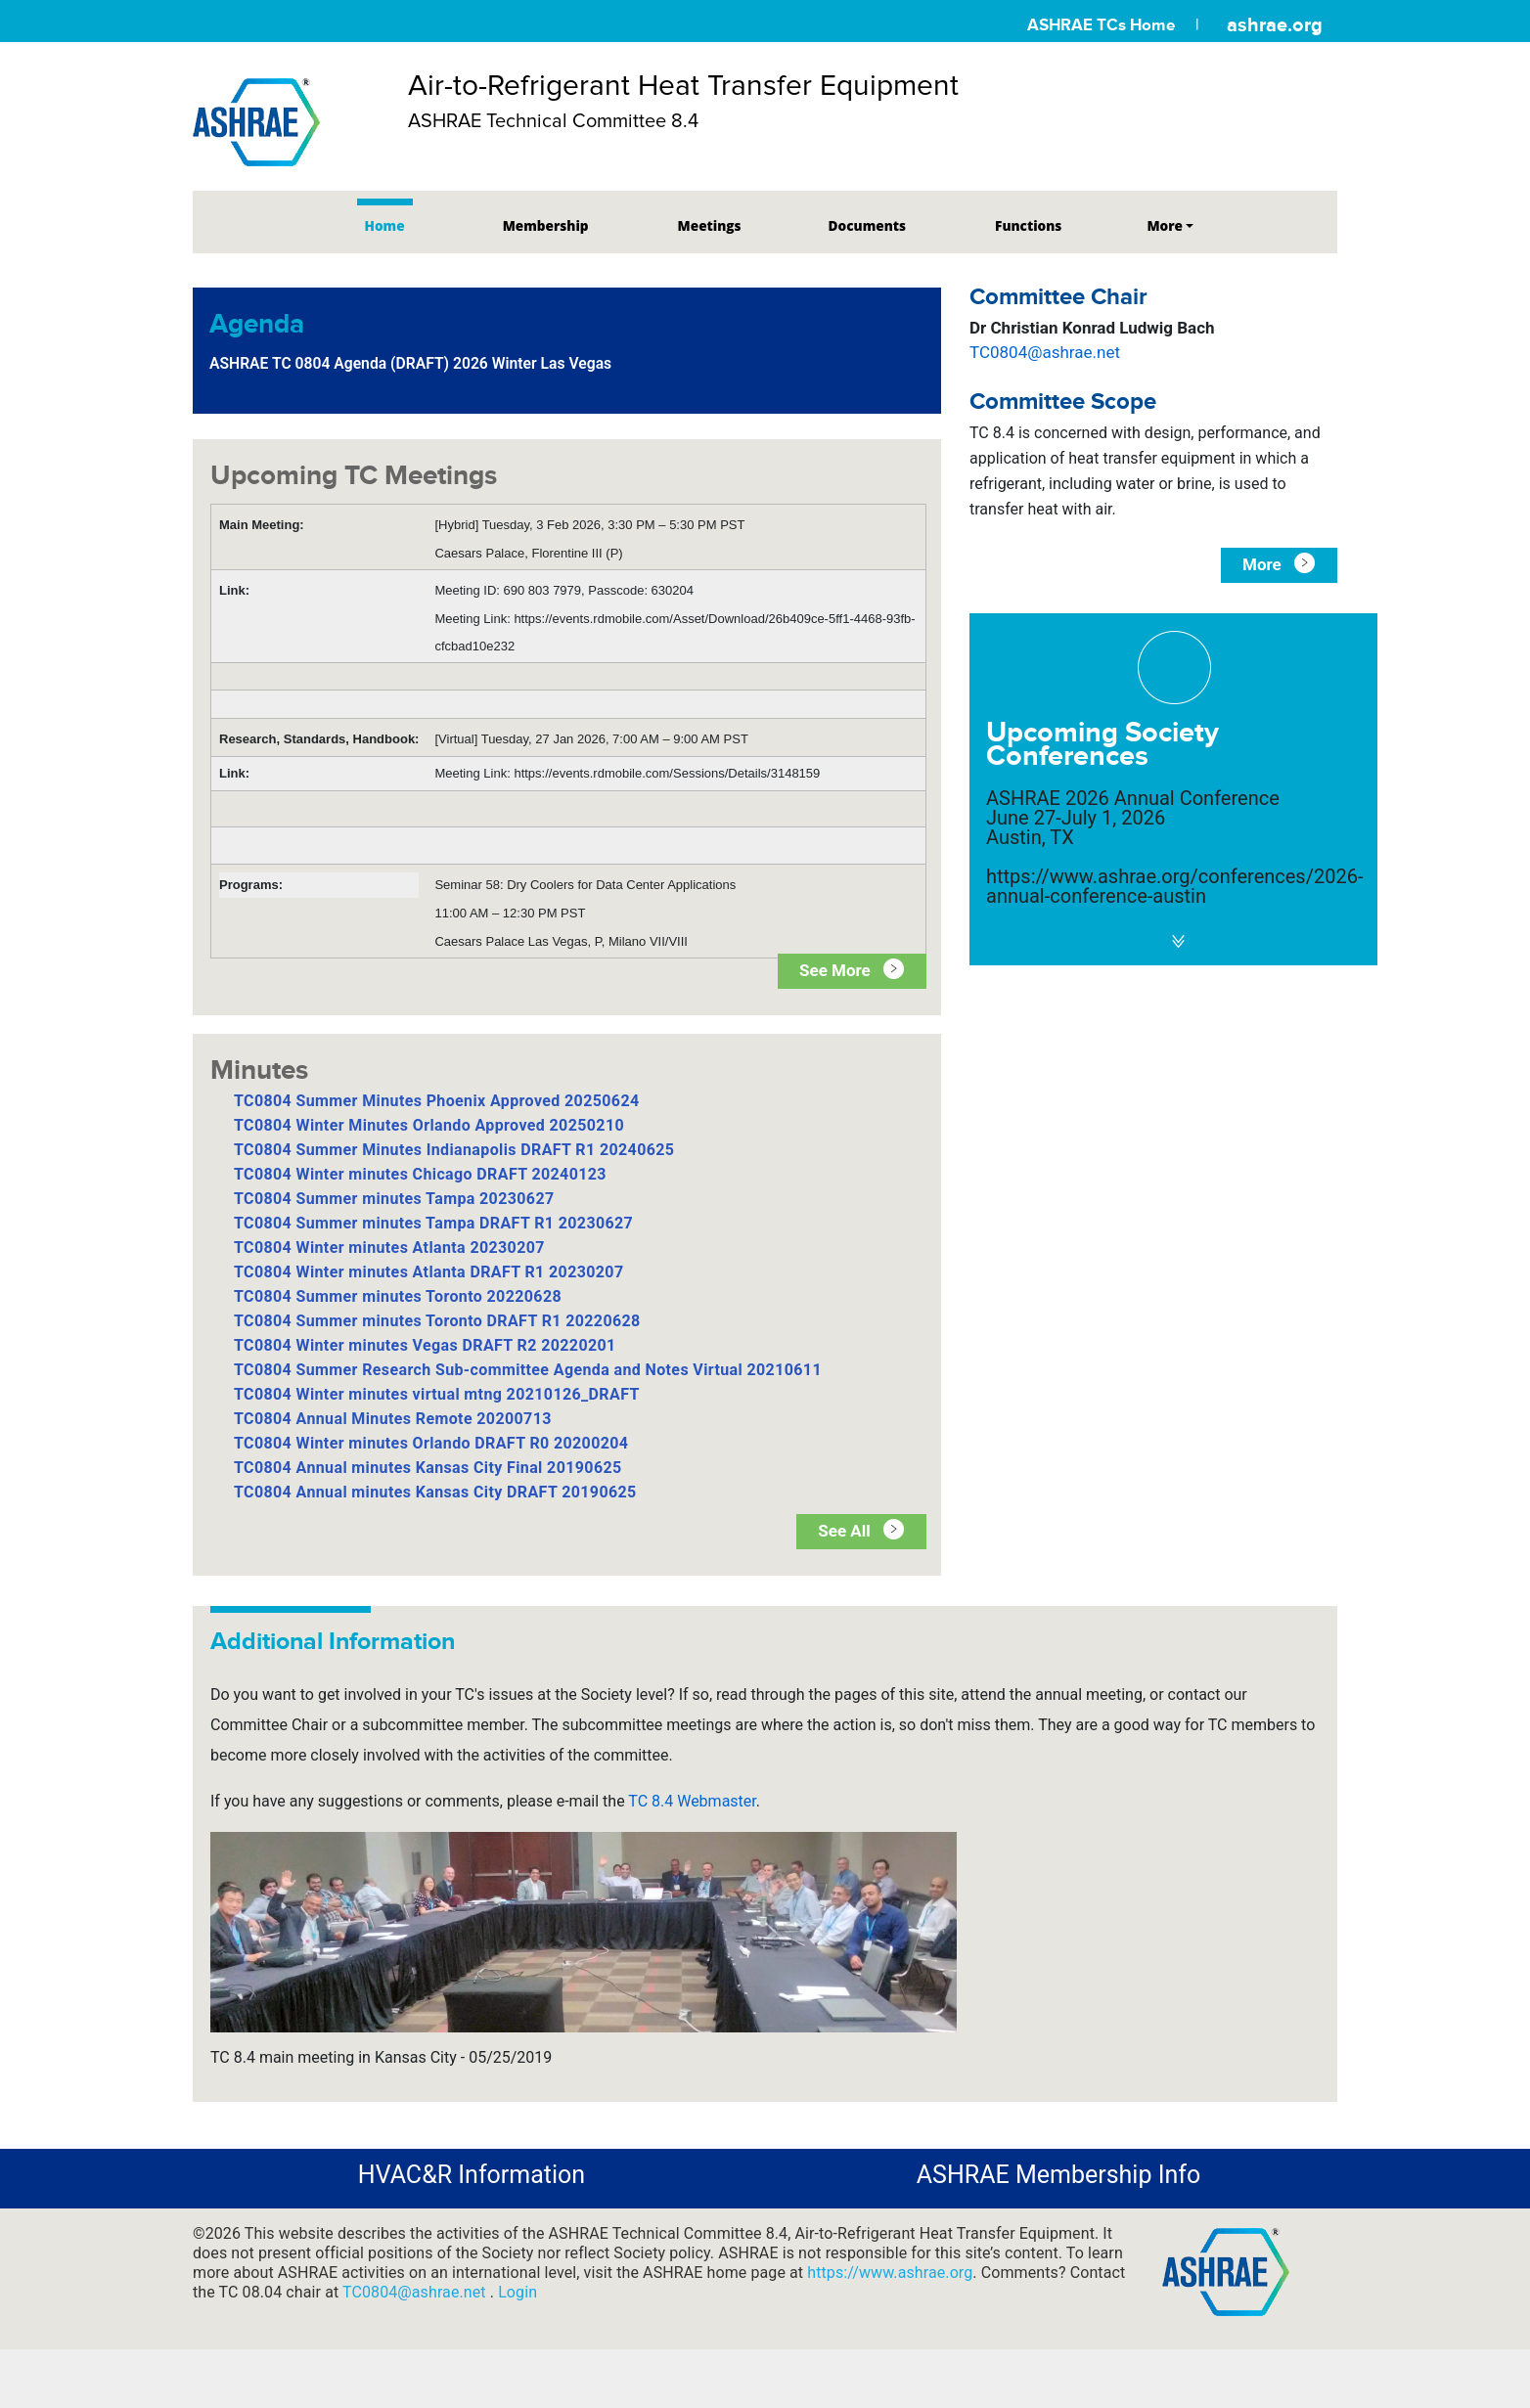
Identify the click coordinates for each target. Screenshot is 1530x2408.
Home (385, 225)
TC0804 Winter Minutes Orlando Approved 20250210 (429, 1125)
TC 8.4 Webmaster (691, 1801)
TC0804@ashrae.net (1044, 352)
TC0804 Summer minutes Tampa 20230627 (394, 1198)
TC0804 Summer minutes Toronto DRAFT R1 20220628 (437, 1321)
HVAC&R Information (471, 2175)
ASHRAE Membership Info (1058, 2175)
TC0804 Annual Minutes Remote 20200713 (393, 1418)
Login (517, 2292)
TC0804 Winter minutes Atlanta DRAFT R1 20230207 (429, 1272)
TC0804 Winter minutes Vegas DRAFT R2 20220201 (425, 1345)
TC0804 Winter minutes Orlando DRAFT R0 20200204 (431, 1443)
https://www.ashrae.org (889, 2272)
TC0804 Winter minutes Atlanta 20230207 (389, 1247)
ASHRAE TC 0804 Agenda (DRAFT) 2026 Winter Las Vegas (410, 363)
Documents (867, 225)
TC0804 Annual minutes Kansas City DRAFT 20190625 (435, 1492)
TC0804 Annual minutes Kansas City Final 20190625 (428, 1467)
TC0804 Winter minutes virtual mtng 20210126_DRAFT (437, 1394)
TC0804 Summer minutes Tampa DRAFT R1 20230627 (433, 1223)
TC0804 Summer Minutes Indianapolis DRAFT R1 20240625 (454, 1149)
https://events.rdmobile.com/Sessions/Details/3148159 (667, 773)
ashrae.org (1275, 24)
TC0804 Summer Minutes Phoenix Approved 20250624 (437, 1101)
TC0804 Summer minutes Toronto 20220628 (398, 1296)
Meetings (710, 225)
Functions (1028, 225)
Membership (546, 225)
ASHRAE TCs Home (1101, 25)
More (1165, 225)
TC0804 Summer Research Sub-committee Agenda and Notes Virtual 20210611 (528, 1369)
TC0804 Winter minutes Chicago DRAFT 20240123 (420, 1174)
